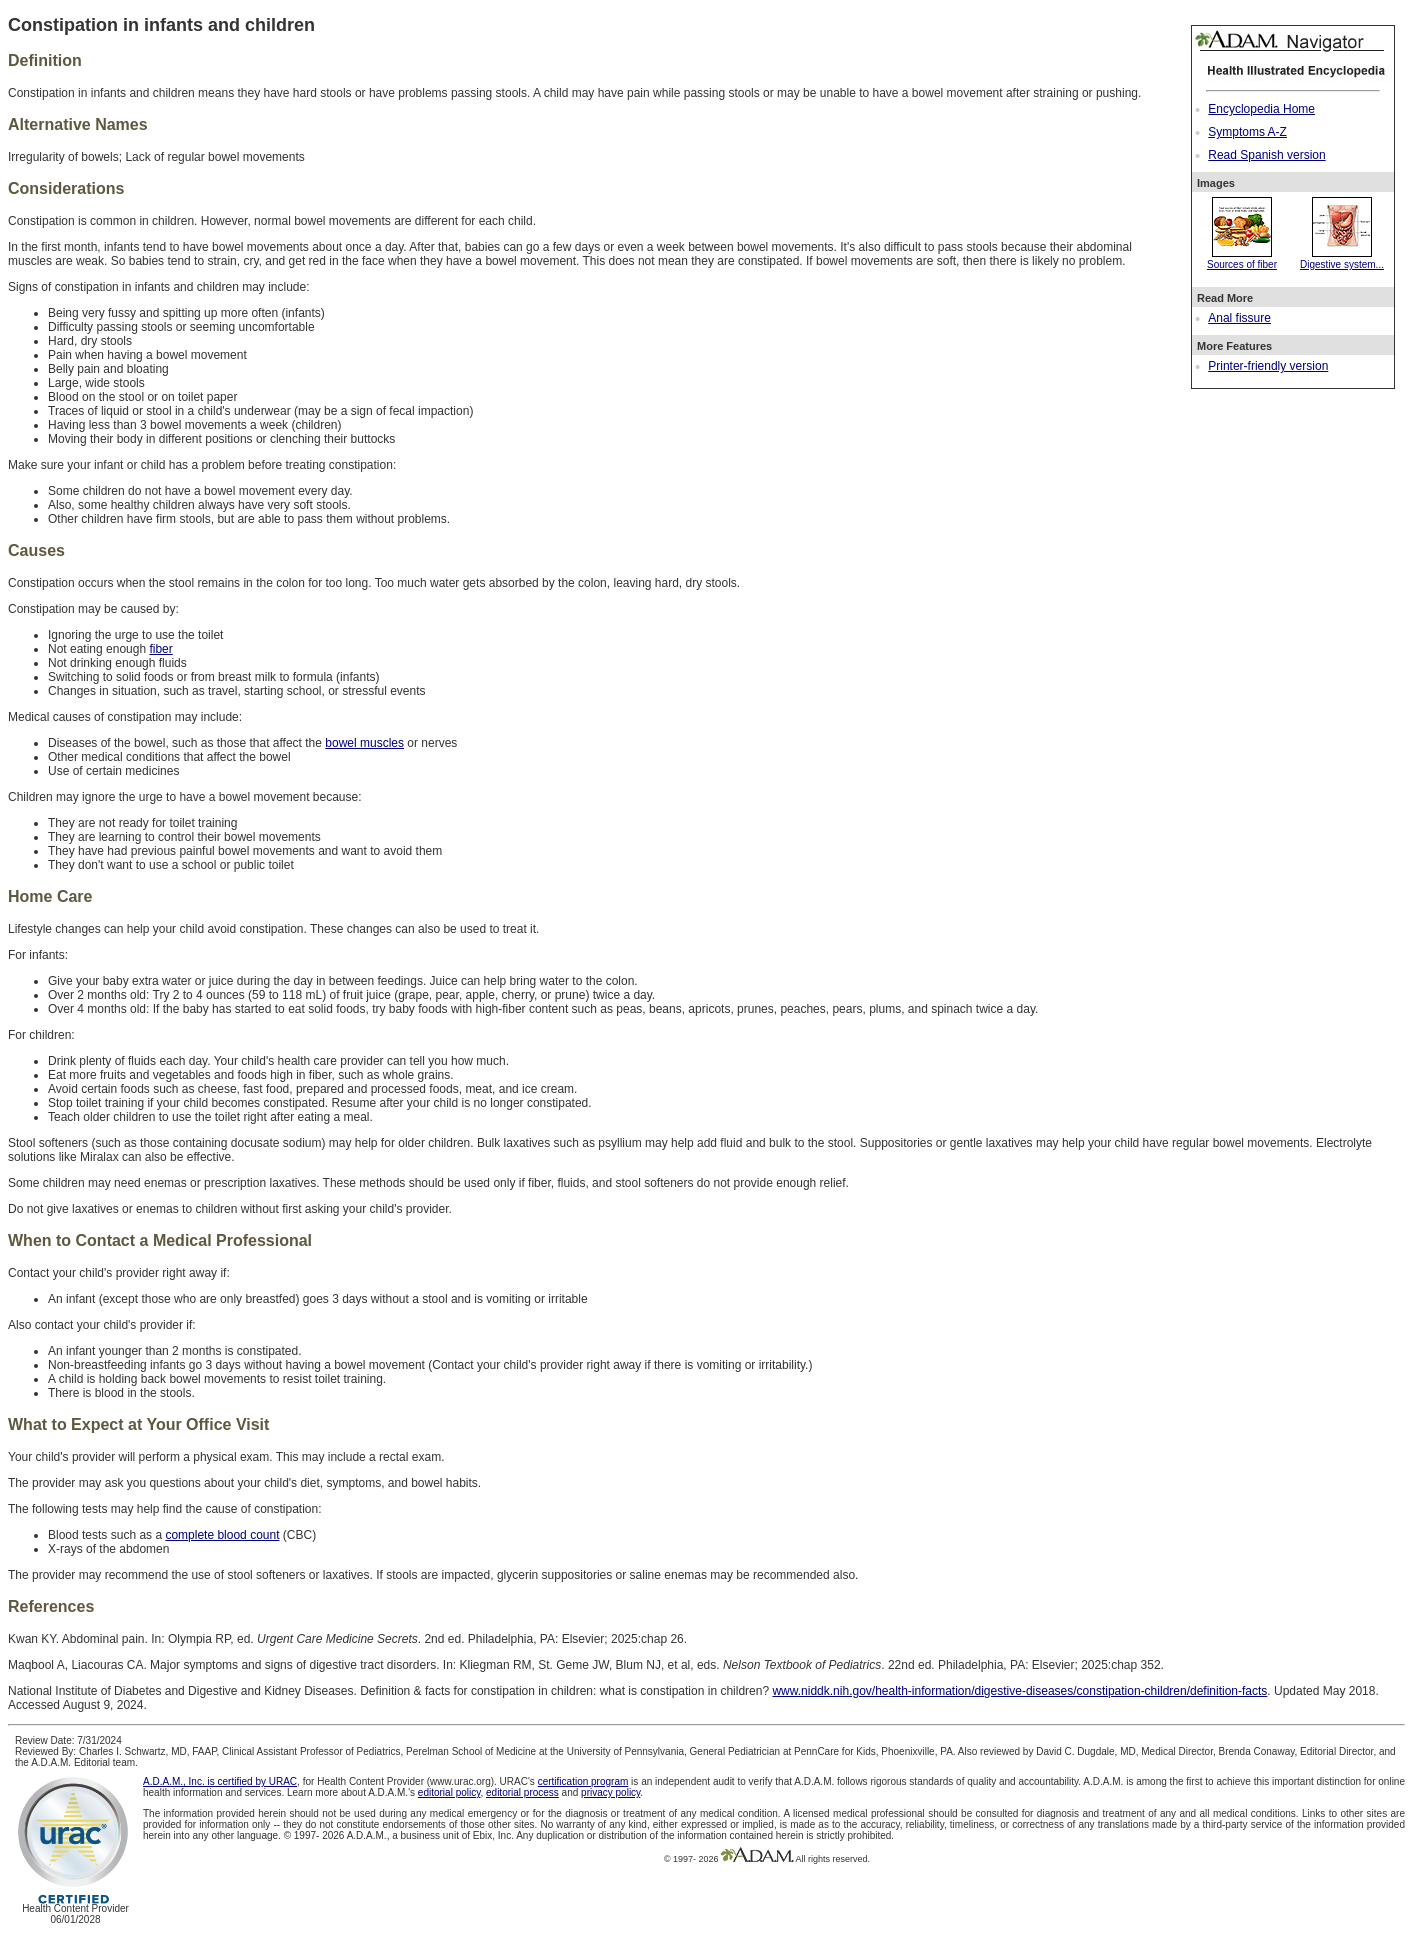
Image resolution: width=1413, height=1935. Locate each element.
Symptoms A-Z (1247, 132)
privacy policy (610, 1792)
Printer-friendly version (1268, 366)
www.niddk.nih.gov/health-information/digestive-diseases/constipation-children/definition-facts (1019, 1691)
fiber (160, 649)
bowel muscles (364, 743)
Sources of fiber (1242, 259)
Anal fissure (1239, 318)
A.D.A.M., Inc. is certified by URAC (220, 1781)
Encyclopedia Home (1261, 109)
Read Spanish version (1266, 155)
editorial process (522, 1792)
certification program (583, 1781)
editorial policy (449, 1792)
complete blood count (222, 1535)
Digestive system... (1342, 259)
